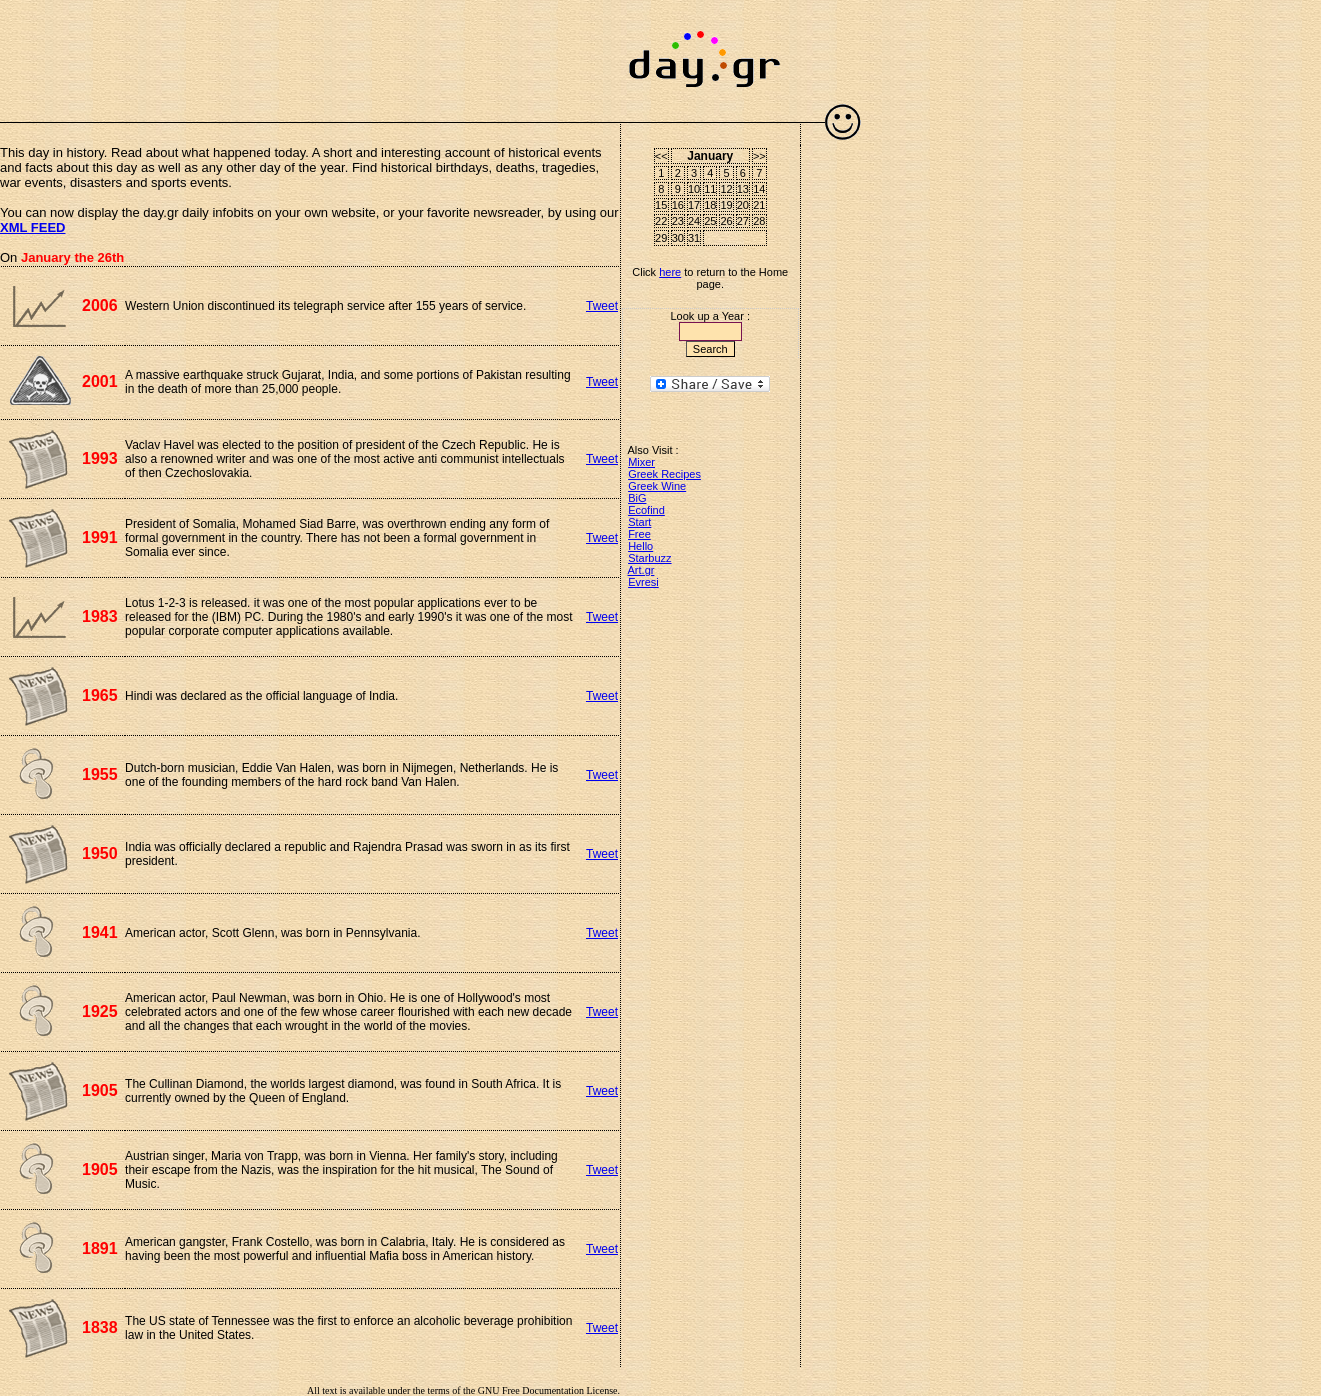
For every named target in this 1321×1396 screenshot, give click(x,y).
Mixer (641, 462)
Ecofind (646, 510)
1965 (100, 695)
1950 (100, 853)
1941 (100, 932)
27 (743, 221)
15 (661, 205)
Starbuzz (649, 558)
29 (661, 238)
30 (678, 238)
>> (759, 156)
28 (759, 221)
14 (759, 189)
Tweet (602, 306)
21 (759, 205)
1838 (100, 1327)
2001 (100, 381)
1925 (100, 1011)
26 (726, 221)
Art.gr (641, 570)
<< (661, 156)
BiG (637, 498)
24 (694, 221)
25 (710, 221)
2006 (100, 305)
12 (726, 189)
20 (743, 205)
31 (694, 238)
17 (694, 205)
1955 (100, 774)
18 (710, 205)
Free (639, 534)
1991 (100, 537)
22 (661, 221)
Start (639, 522)
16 (678, 205)
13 (743, 189)
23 (678, 221)
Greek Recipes (664, 474)
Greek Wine (657, 486)
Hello (640, 546)
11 (710, 189)
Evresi (643, 582)
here (670, 272)
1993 (100, 458)
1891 (100, 1248)
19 (726, 205)
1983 (100, 616)
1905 (100, 1090)
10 (694, 189)
